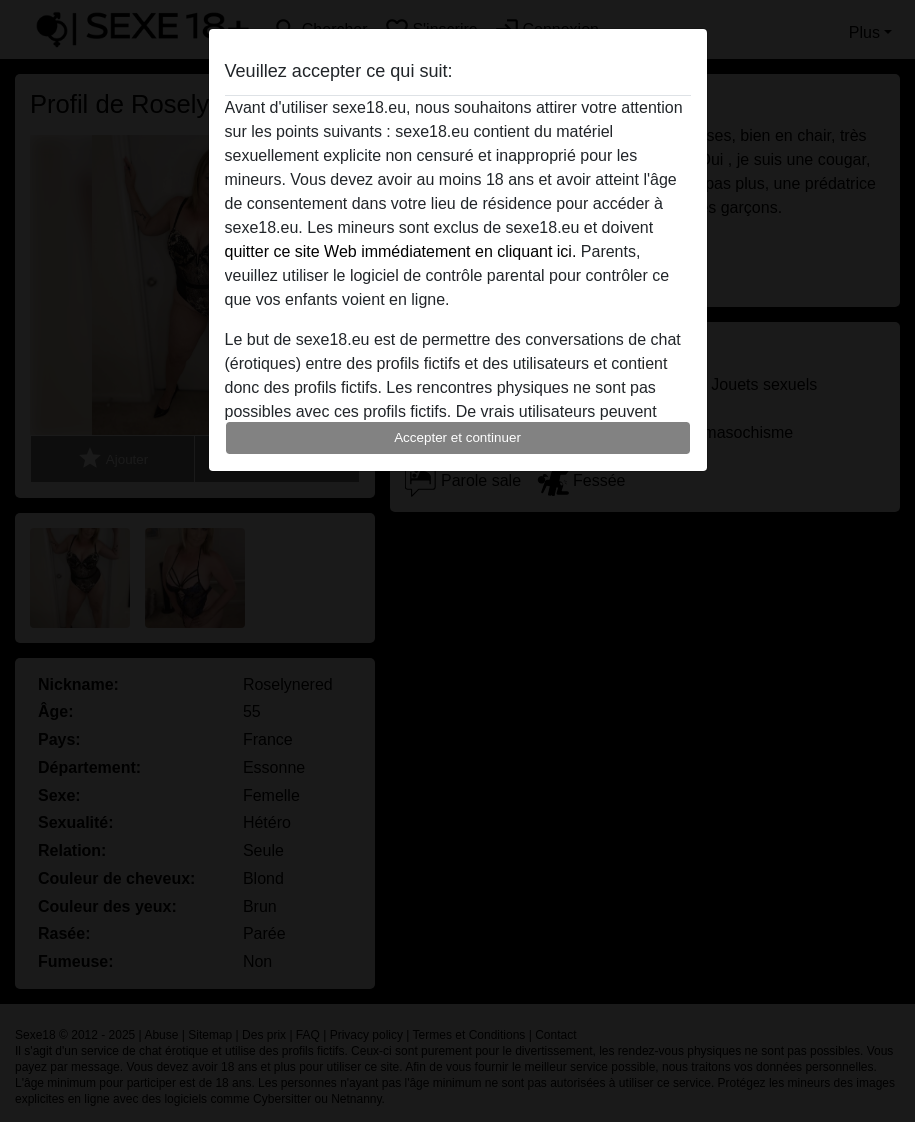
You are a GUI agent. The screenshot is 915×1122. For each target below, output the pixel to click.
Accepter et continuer (457, 437)
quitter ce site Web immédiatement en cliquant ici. (401, 251)
